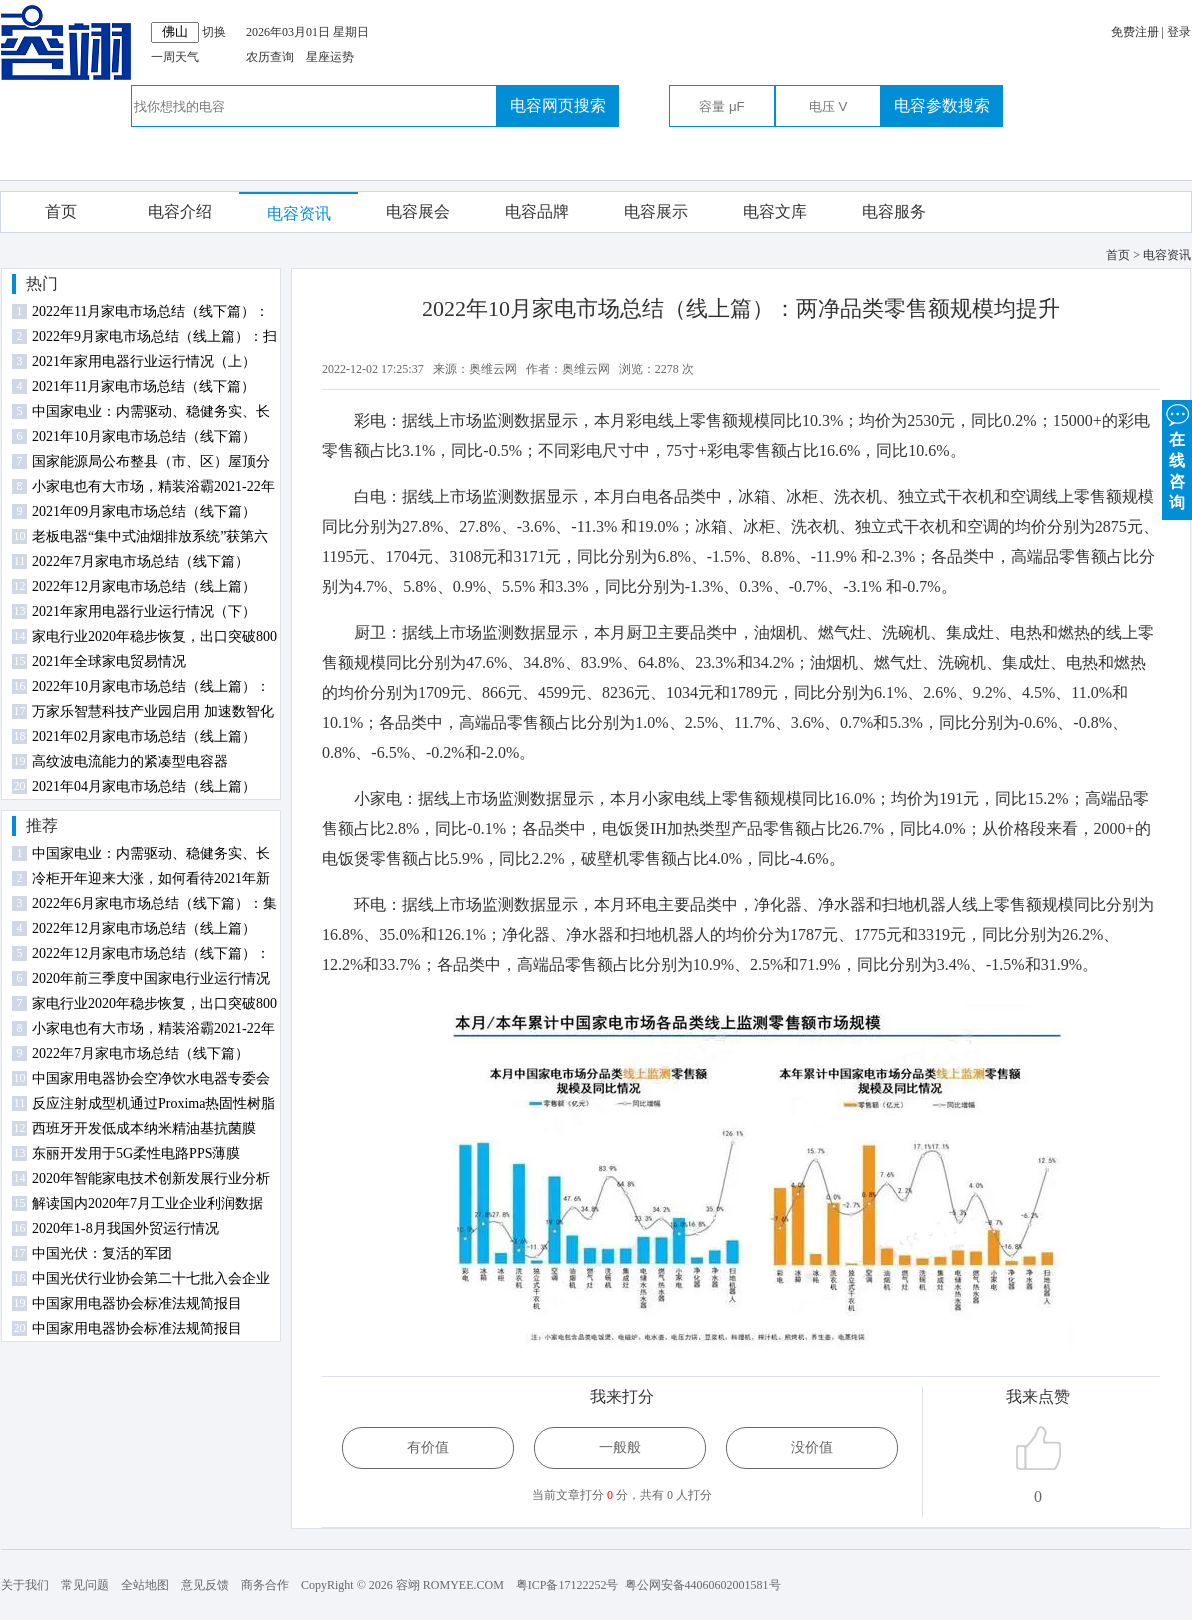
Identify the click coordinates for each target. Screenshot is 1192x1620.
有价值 (428, 1447)
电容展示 (656, 211)
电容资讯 (299, 213)
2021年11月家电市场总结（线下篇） (143, 386)
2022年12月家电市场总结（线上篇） (144, 586)
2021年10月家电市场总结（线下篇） (144, 436)
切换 (214, 32)
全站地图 (145, 1585)
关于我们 (25, 1585)
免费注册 (1135, 32)
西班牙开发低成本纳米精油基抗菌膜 (144, 1128)
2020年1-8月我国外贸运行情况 (125, 1228)
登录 (1179, 32)
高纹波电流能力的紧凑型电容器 (130, 761)
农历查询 (270, 57)
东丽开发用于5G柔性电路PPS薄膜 (136, 1153)
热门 (42, 283)
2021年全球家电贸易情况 (109, 661)
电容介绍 (180, 211)
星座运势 (330, 57)
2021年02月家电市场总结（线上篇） (144, 736)
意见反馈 (205, 1585)
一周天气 (175, 57)
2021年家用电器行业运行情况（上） (144, 361)
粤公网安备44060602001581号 (703, 1585)
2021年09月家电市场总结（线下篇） (144, 511)
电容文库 (775, 211)
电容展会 (418, 211)
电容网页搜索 (558, 105)
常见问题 (85, 1585)
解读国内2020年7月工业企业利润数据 (147, 1203)
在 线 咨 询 (1177, 455)
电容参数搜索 (942, 105)
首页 (61, 211)
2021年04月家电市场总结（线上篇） (144, 786)
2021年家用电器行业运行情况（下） (144, 611)
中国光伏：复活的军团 (102, 1253)
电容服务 (894, 211)
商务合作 (265, 1585)
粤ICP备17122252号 (567, 1585)
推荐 (42, 825)
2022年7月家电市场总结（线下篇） (140, 561)
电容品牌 (537, 211)
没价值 (812, 1447)
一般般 (620, 1447)
